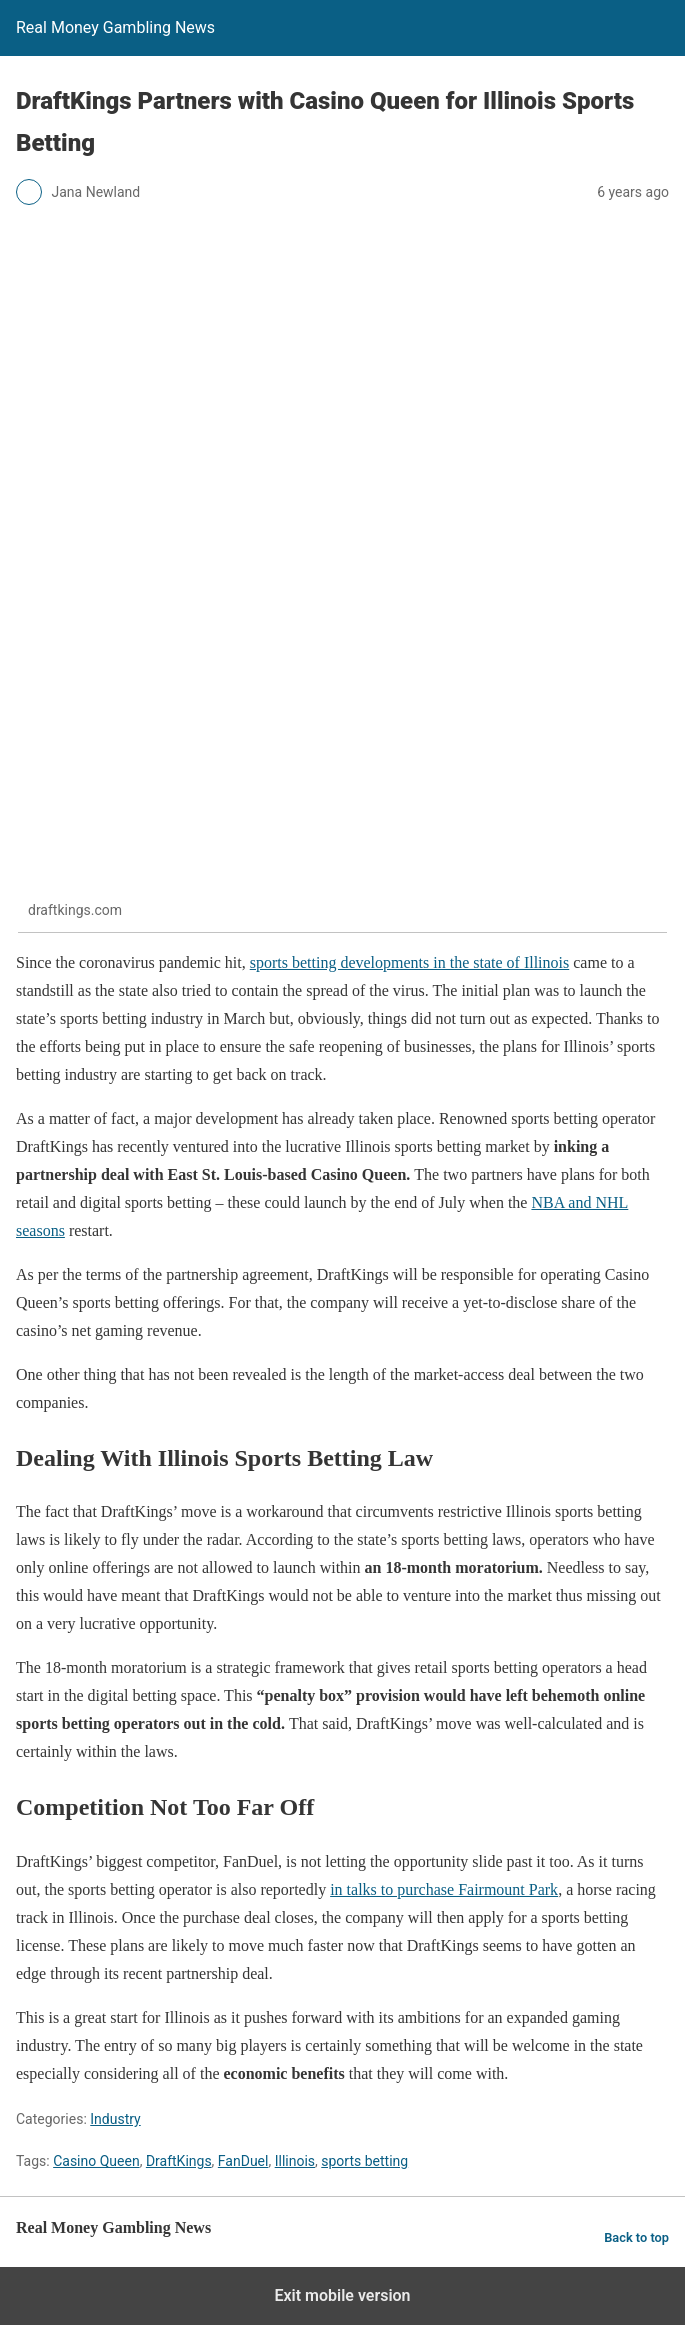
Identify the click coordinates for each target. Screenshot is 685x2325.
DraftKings (179, 2161)
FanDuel (243, 2161)
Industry (115, 2119)
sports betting (364, 2161)
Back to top (636, 2237)
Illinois (295, 2161)
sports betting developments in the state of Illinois (410, 962)
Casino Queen (96, 2161)
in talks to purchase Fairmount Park (444, 1889)
